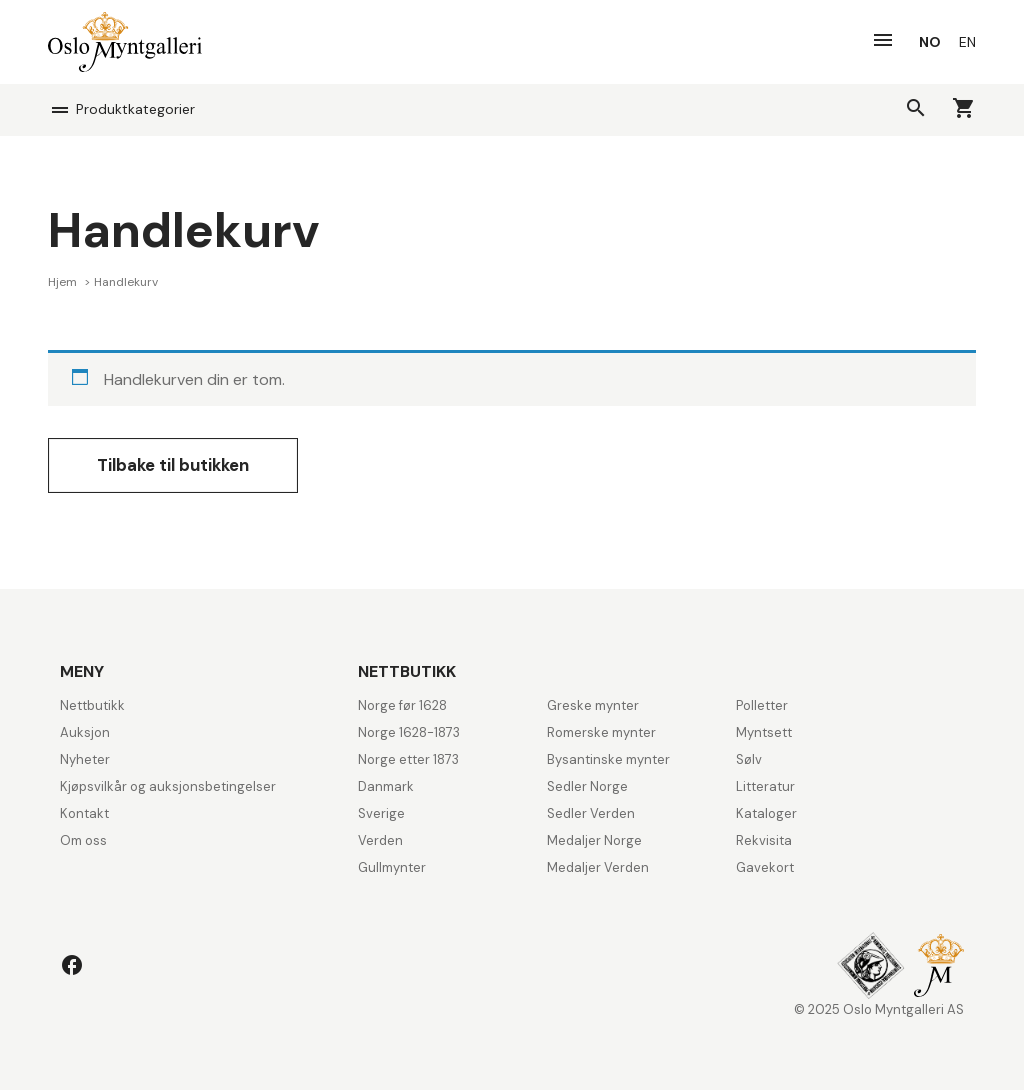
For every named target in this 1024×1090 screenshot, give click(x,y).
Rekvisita (764, 840)
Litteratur (765, 786)
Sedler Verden (591, 813)
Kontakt (84, 813)
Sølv (749, 759)
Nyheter (85, 759)
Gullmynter (392, 867)
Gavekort (765, 867)
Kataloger (766, 813)
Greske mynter (593, 705)
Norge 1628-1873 (409, 732)
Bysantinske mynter (608, 759)
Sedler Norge (587, 786)
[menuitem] (930, 42)
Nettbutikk (92, 705)
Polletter (762, 705)
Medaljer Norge (594, 840)
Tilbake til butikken (173, 465)
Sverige (381, 813)
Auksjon (85, 732)
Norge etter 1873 (408, 759)
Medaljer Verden (598, 867)
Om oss (83, 840)
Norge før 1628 (402, 705)
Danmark (386, 786)
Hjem (64, 282)
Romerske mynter (601, 732)
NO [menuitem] (930, 42)
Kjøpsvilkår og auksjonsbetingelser (168, 786)
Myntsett (764, 732)
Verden (380, 840)
